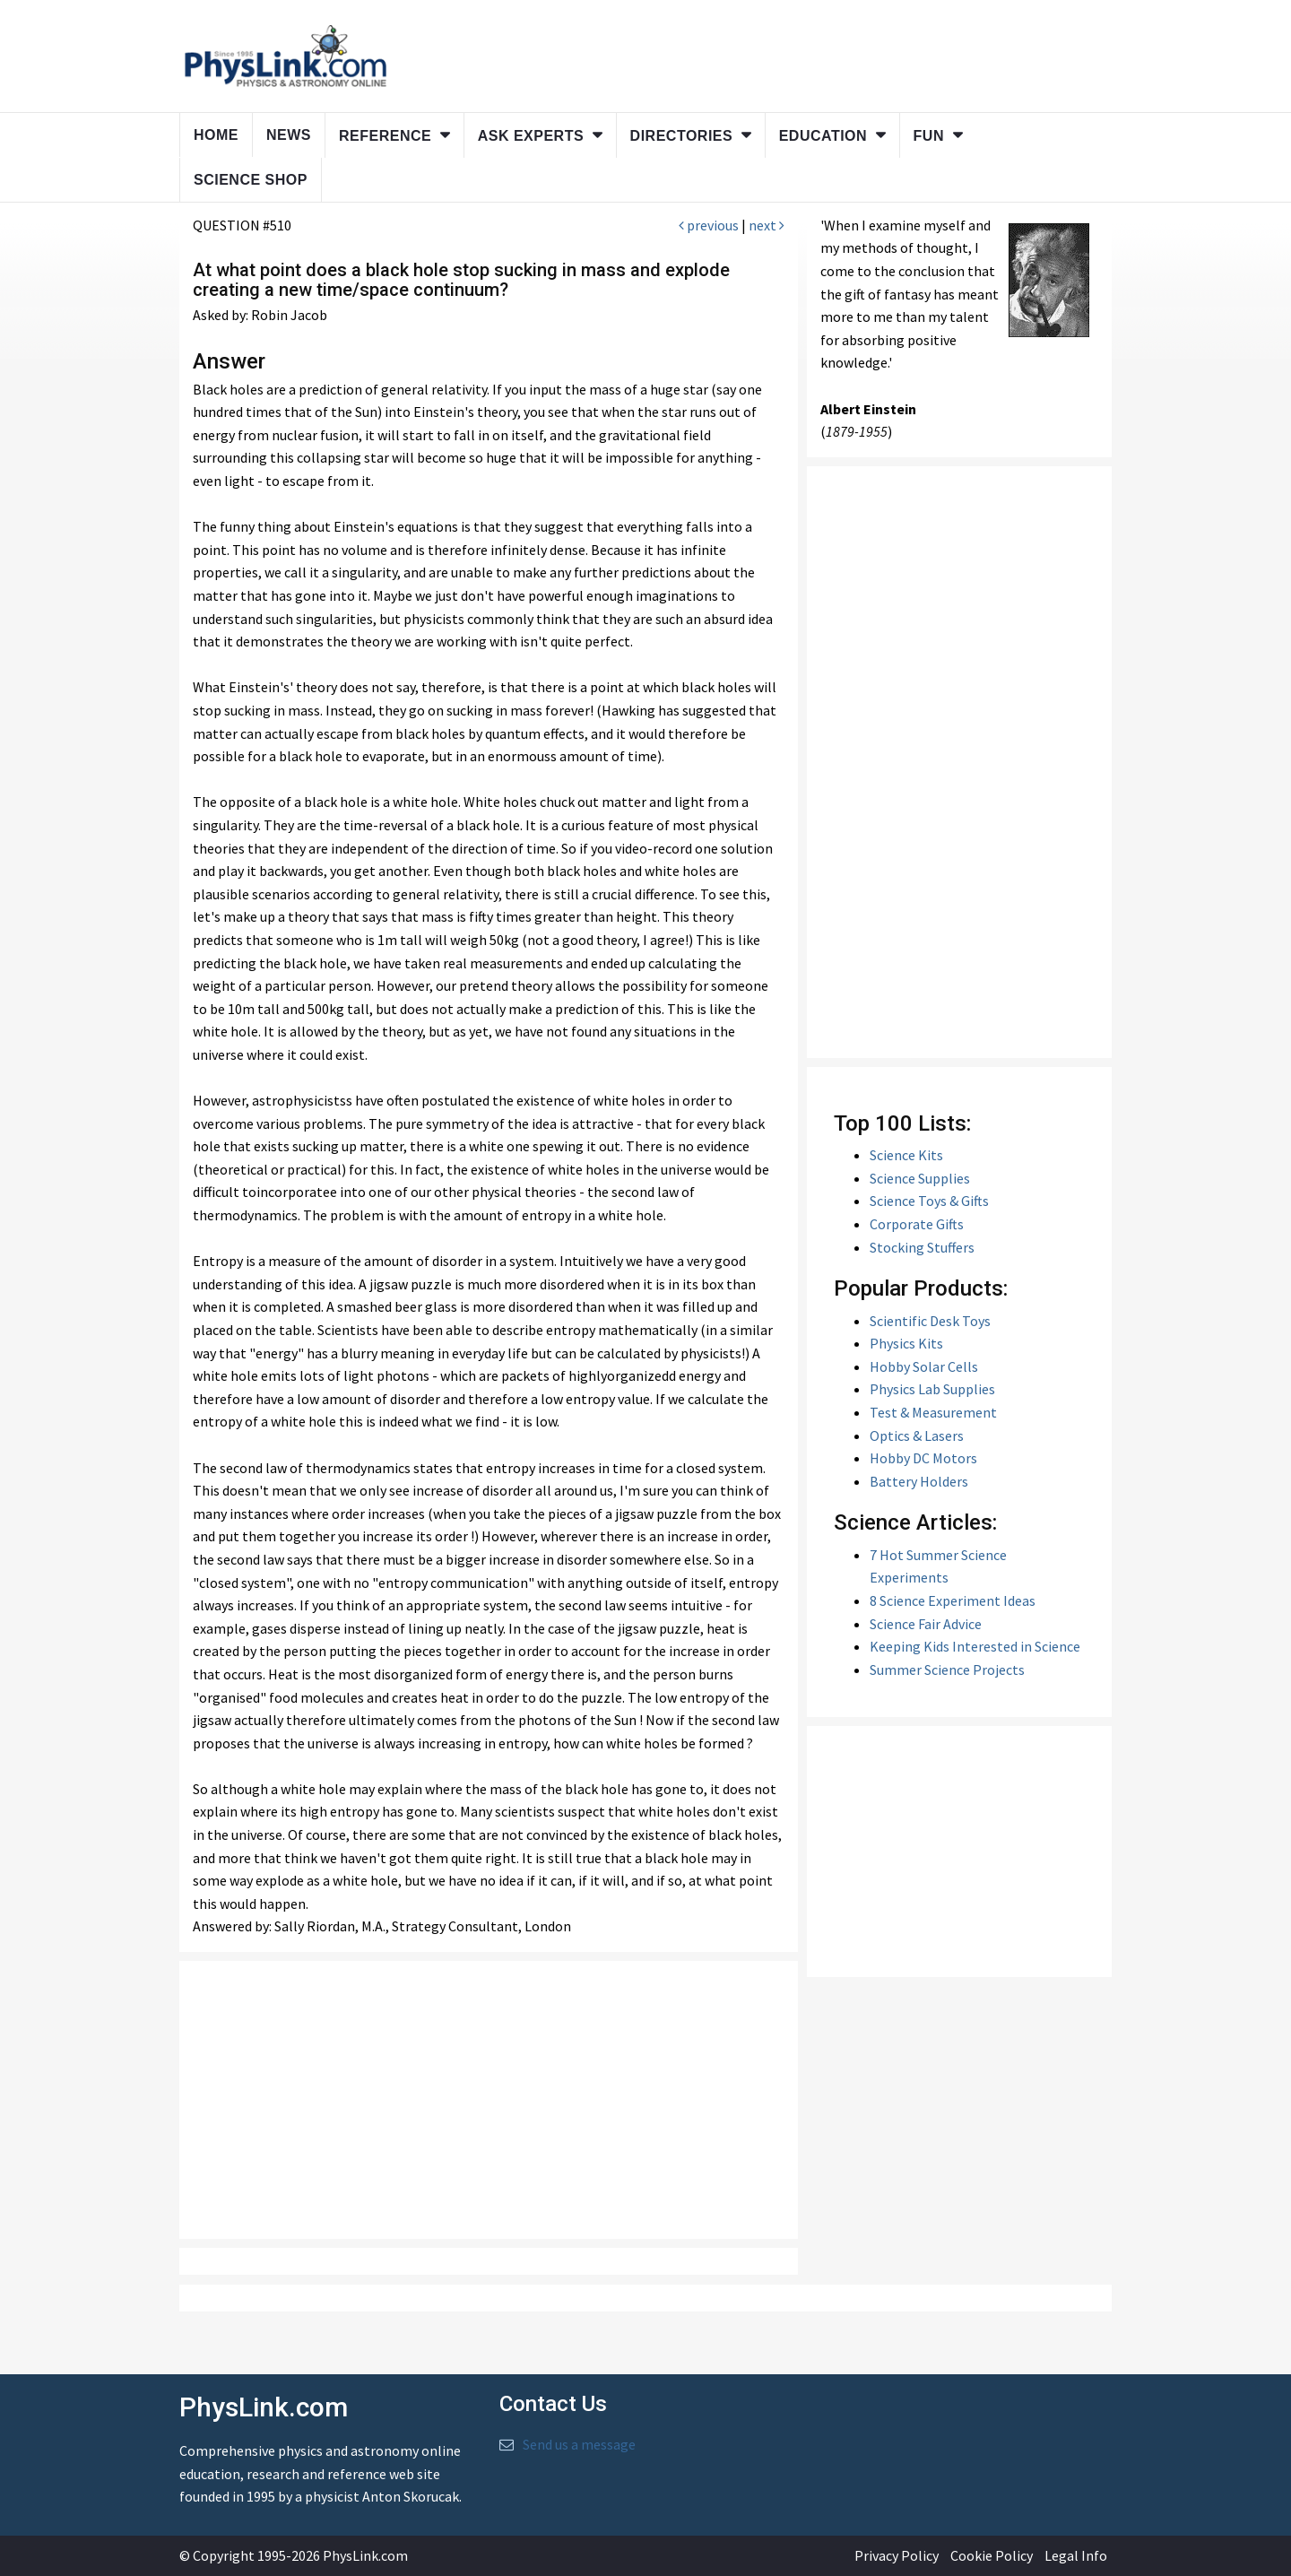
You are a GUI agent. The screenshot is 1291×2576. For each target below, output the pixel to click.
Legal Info (1075, 2555)
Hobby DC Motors (923, 1458)
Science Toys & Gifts (929, 1201)
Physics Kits (906, 1343)
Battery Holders (919, 1481)
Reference (385, 135)
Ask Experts (531, 135)
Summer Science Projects (947, 1669)
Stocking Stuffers (922, 1247)
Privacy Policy (896, 2555)
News (288, 135)
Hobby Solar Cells (924, 1366)
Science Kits (906, 1155)
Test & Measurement (933, 1412)
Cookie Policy (991, 2555)
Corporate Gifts (917, 1224)
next (766, 225)
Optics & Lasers (917, 1435)
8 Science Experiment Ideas (952, 1600)
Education (823, 135)
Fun (929, 135)
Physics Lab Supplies (932, 1389)
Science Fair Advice (926, 1624)
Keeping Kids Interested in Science (975, 1646)
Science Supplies (920, 1178)
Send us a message (579, 2444)
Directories (681, 135)
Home (216, 135)
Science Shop (251, 179)
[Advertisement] (488, 2099)
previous (709, 225)
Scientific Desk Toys (930, 1321)
